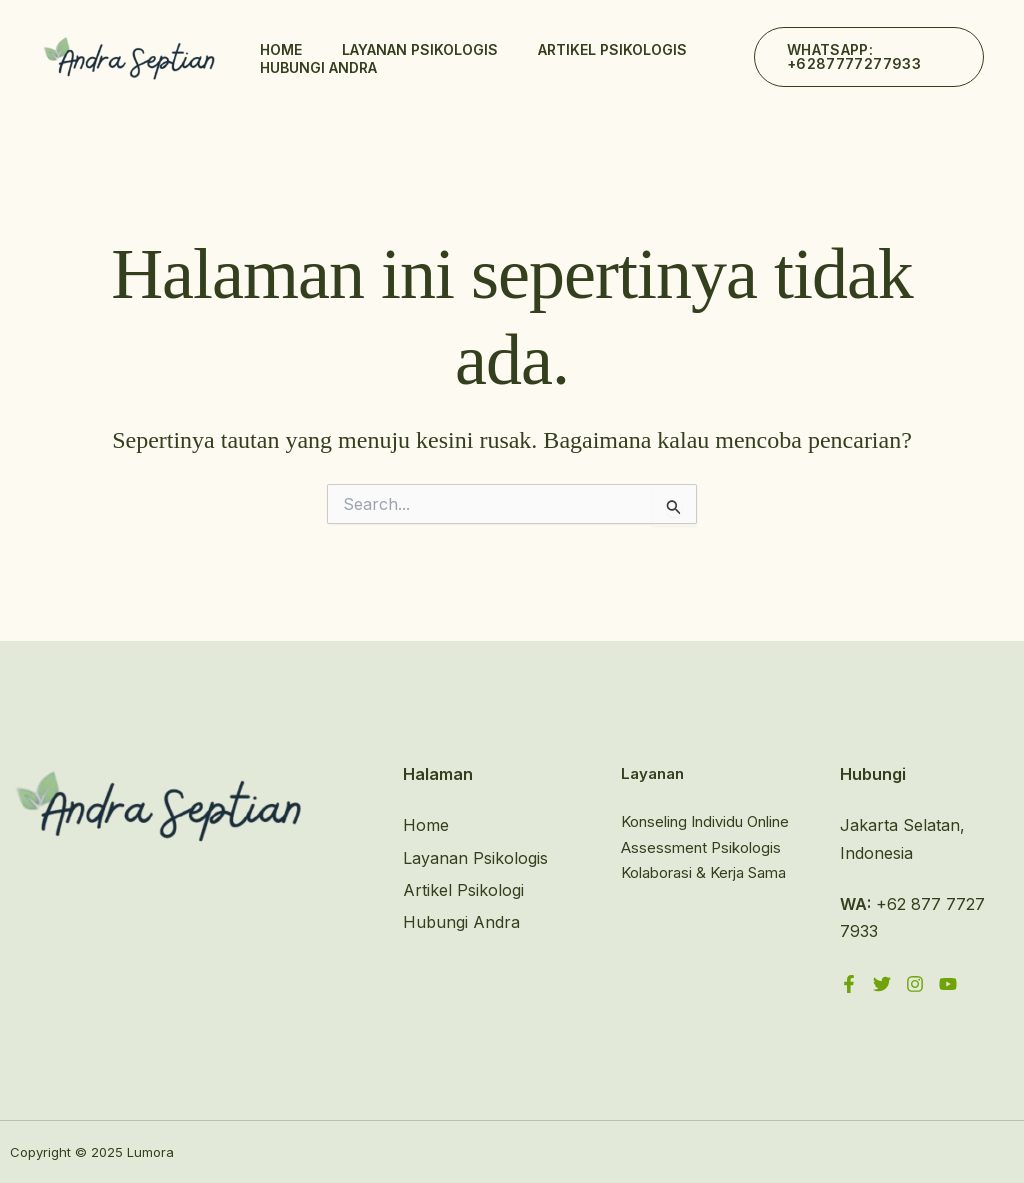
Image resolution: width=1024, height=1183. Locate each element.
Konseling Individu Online (705, 821)
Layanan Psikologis (420, 49)
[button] (869, 57)
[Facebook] (849, 984)
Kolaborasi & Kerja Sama (703, 872)
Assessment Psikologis (701, 847)
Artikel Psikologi (463, 890)
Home (281, 49)
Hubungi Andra (318, 67)
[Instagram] (915, 984)
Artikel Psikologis (612, 49)
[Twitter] (882, 984)
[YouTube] (948, 984)
